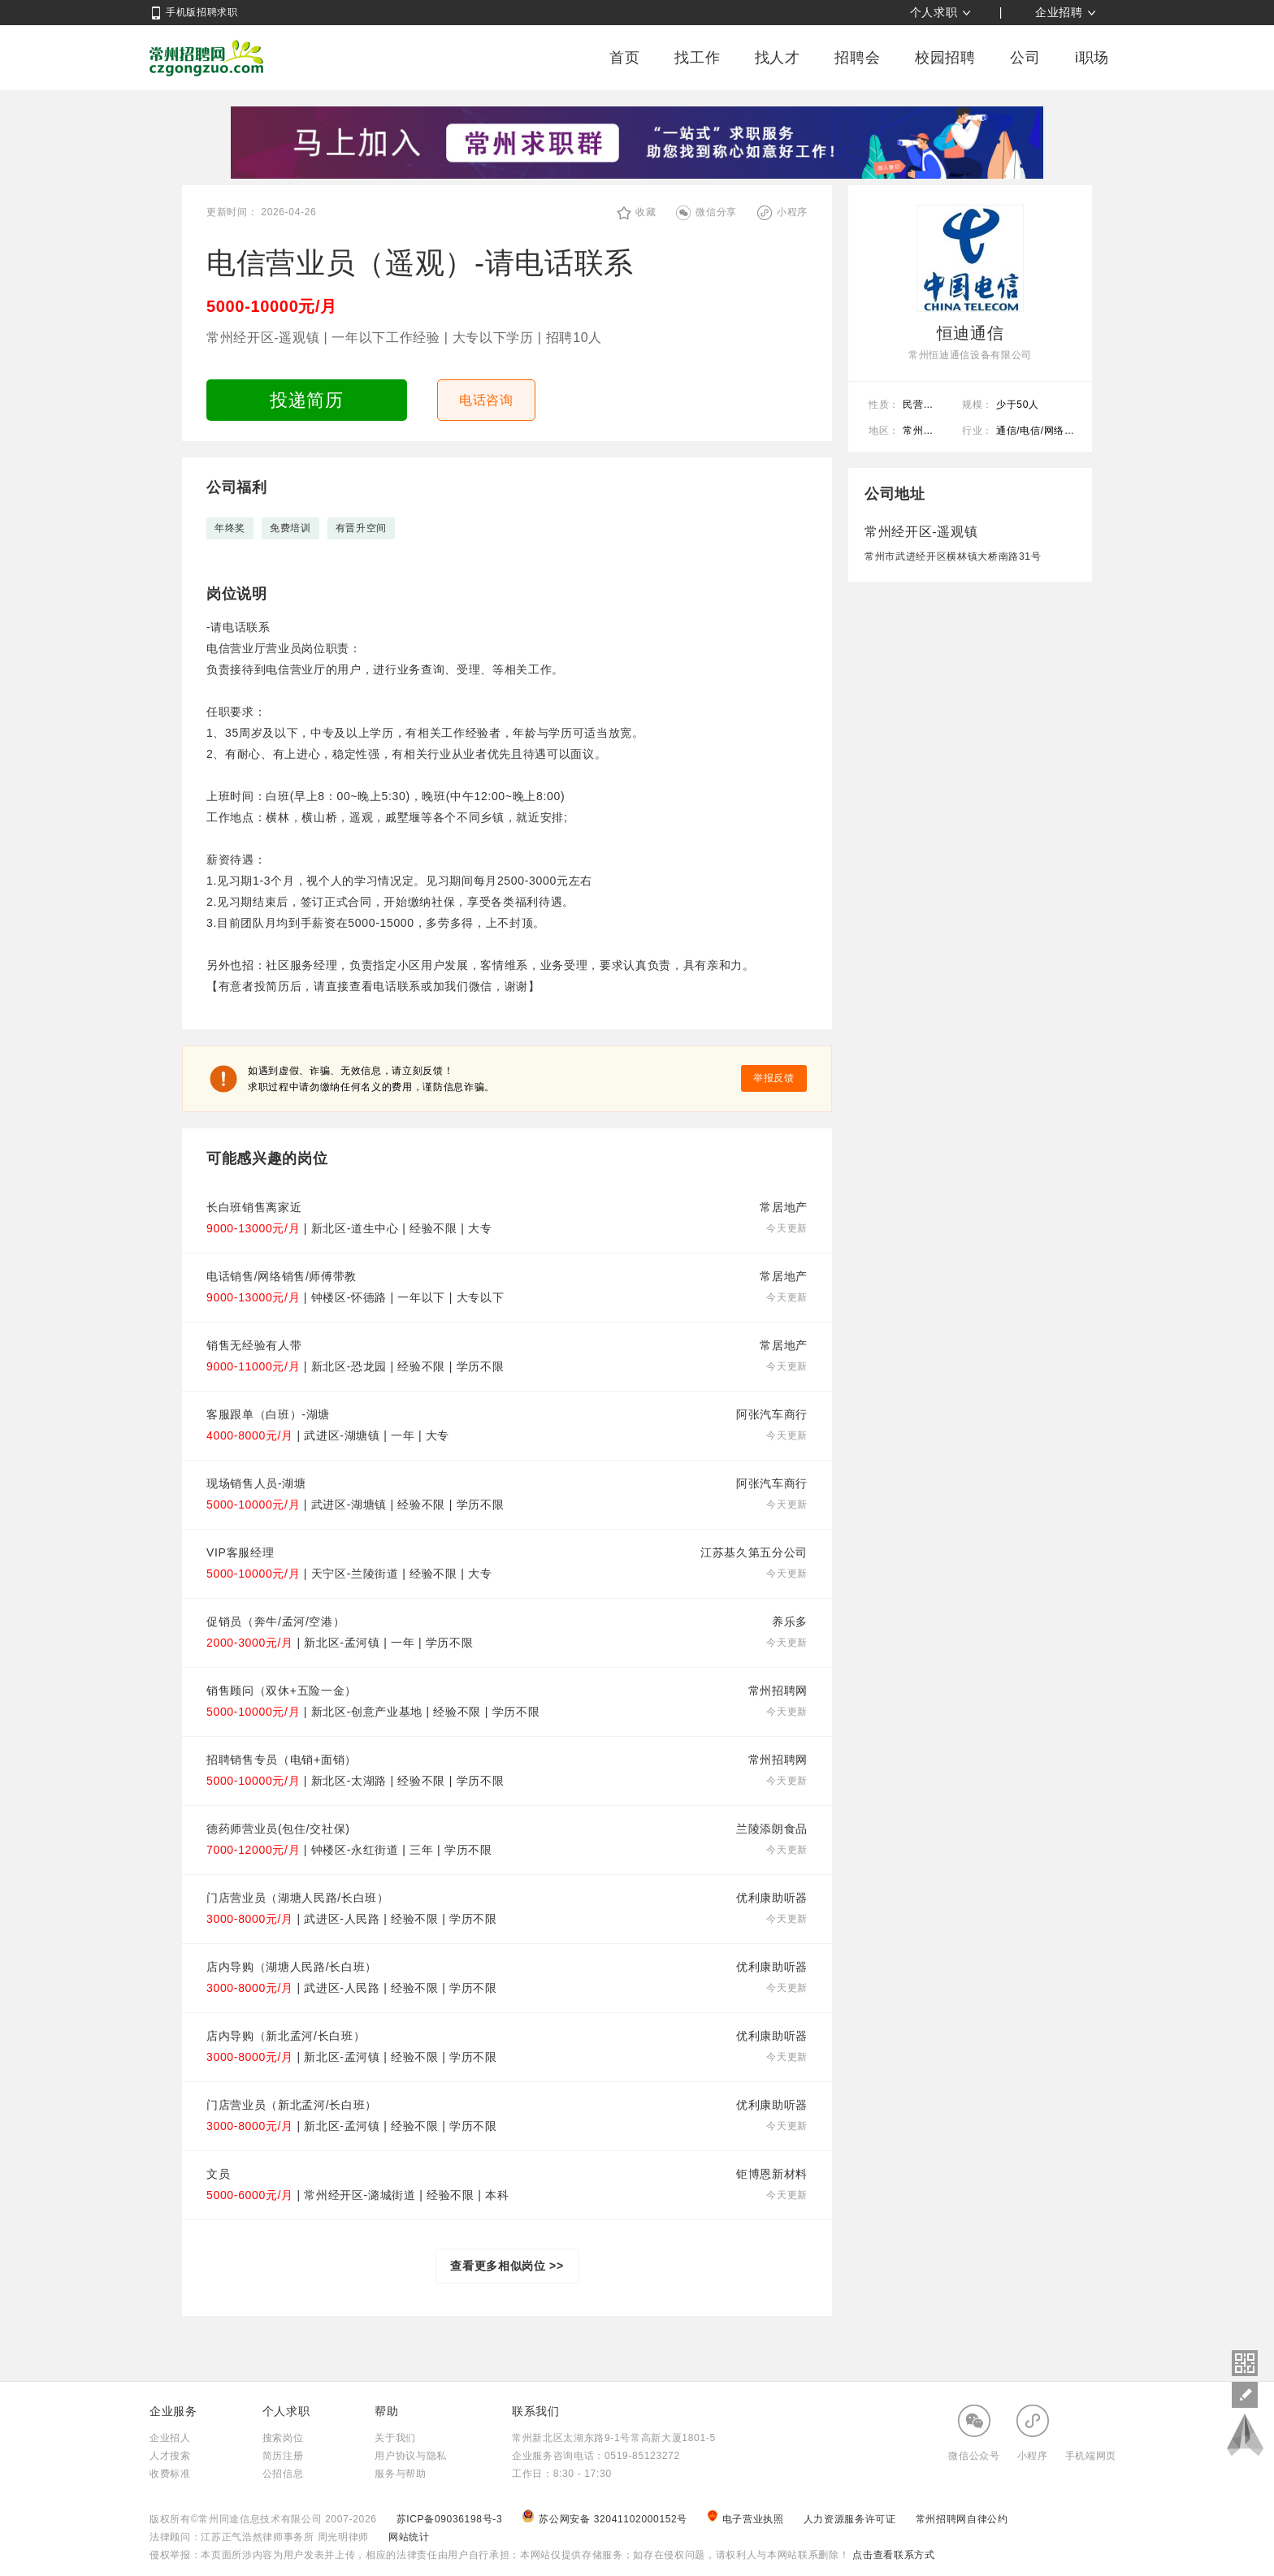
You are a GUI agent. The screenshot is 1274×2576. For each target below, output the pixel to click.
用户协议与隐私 (411, 2455)
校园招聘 (945, 58)
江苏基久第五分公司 (754, 1552)
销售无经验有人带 (253, 1345)
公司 (1025, 58)
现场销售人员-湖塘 (256, 1483)
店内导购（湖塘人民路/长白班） (291, 1966)
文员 (218, 2173)
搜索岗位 (283, 2438)
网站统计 (409, 2537)
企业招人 (170, 2438)
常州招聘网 (206, 57)
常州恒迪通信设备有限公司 (970, 355)
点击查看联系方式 (891, 2555)
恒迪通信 (970, 333)
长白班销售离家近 (253, 1207)
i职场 (1092, 58)
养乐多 (790, 1621)
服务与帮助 (400, 2473)
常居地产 (784, 1207)
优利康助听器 (772, 1897)
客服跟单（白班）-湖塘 (268, 1414)
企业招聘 (1059, 12)
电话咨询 (486, 400)
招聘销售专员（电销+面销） (281, 1759)
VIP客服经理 (240, 1552)
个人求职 (934, 12)
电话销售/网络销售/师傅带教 (281, 1276)
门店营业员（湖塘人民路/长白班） (297, 1897)
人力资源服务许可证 (851, 2519)
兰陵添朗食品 (772, 1828)
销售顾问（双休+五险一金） (281, 1690)
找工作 (697, 58)
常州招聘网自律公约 (962, 2519)
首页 (624, 58)
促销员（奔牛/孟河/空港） (275, 1621)
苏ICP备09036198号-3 (449, 2519)
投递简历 (307, 400)
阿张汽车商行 (772, 1414)
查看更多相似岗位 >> (507, 2265)
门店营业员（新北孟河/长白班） (291, 2104)
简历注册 (283, 2455)
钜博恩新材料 (772, 2173)
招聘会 (857, 58)
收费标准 (170, 2473)
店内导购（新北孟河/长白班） (285, 2035)
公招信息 (283, 2473)
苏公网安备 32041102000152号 (606, 2519)
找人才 (777, 58)
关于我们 (395, 2438)
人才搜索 (170, 2455)
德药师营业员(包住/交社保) (278, 1828)
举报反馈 (774, 1078)
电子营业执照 (746, 2519)
